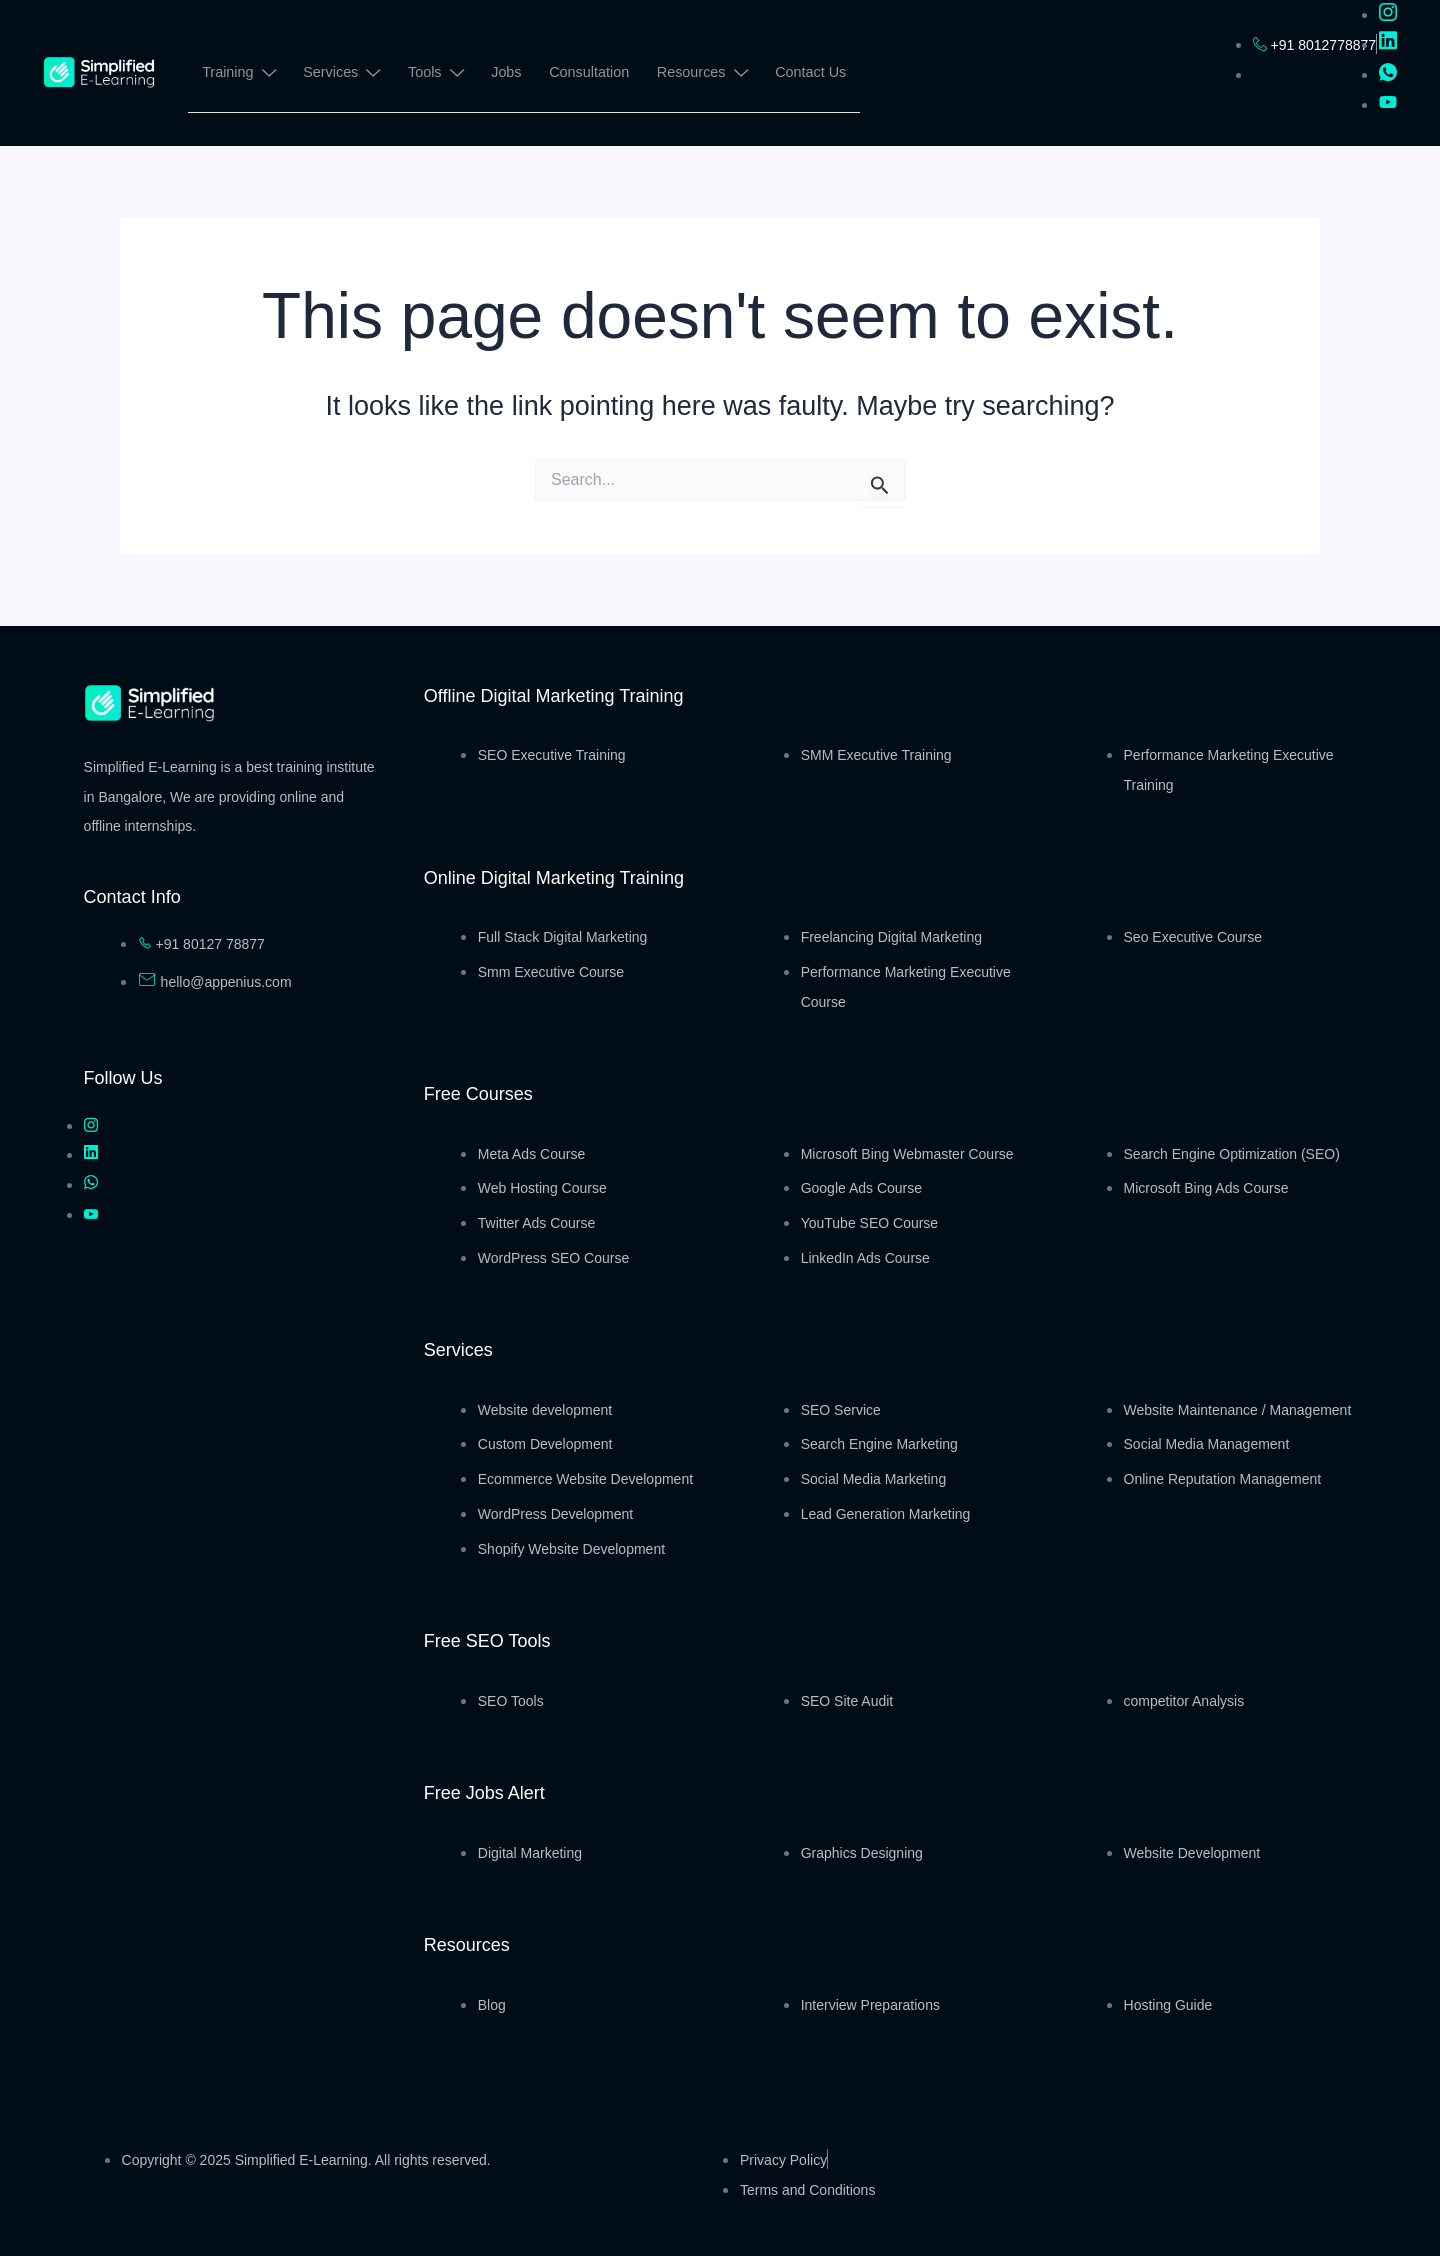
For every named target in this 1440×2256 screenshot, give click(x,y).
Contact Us (816, 73)
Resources (707, 75)
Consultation (594, 73)
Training (239, 75)
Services (343, 75)
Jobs (511, 73)
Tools (438, 75)
